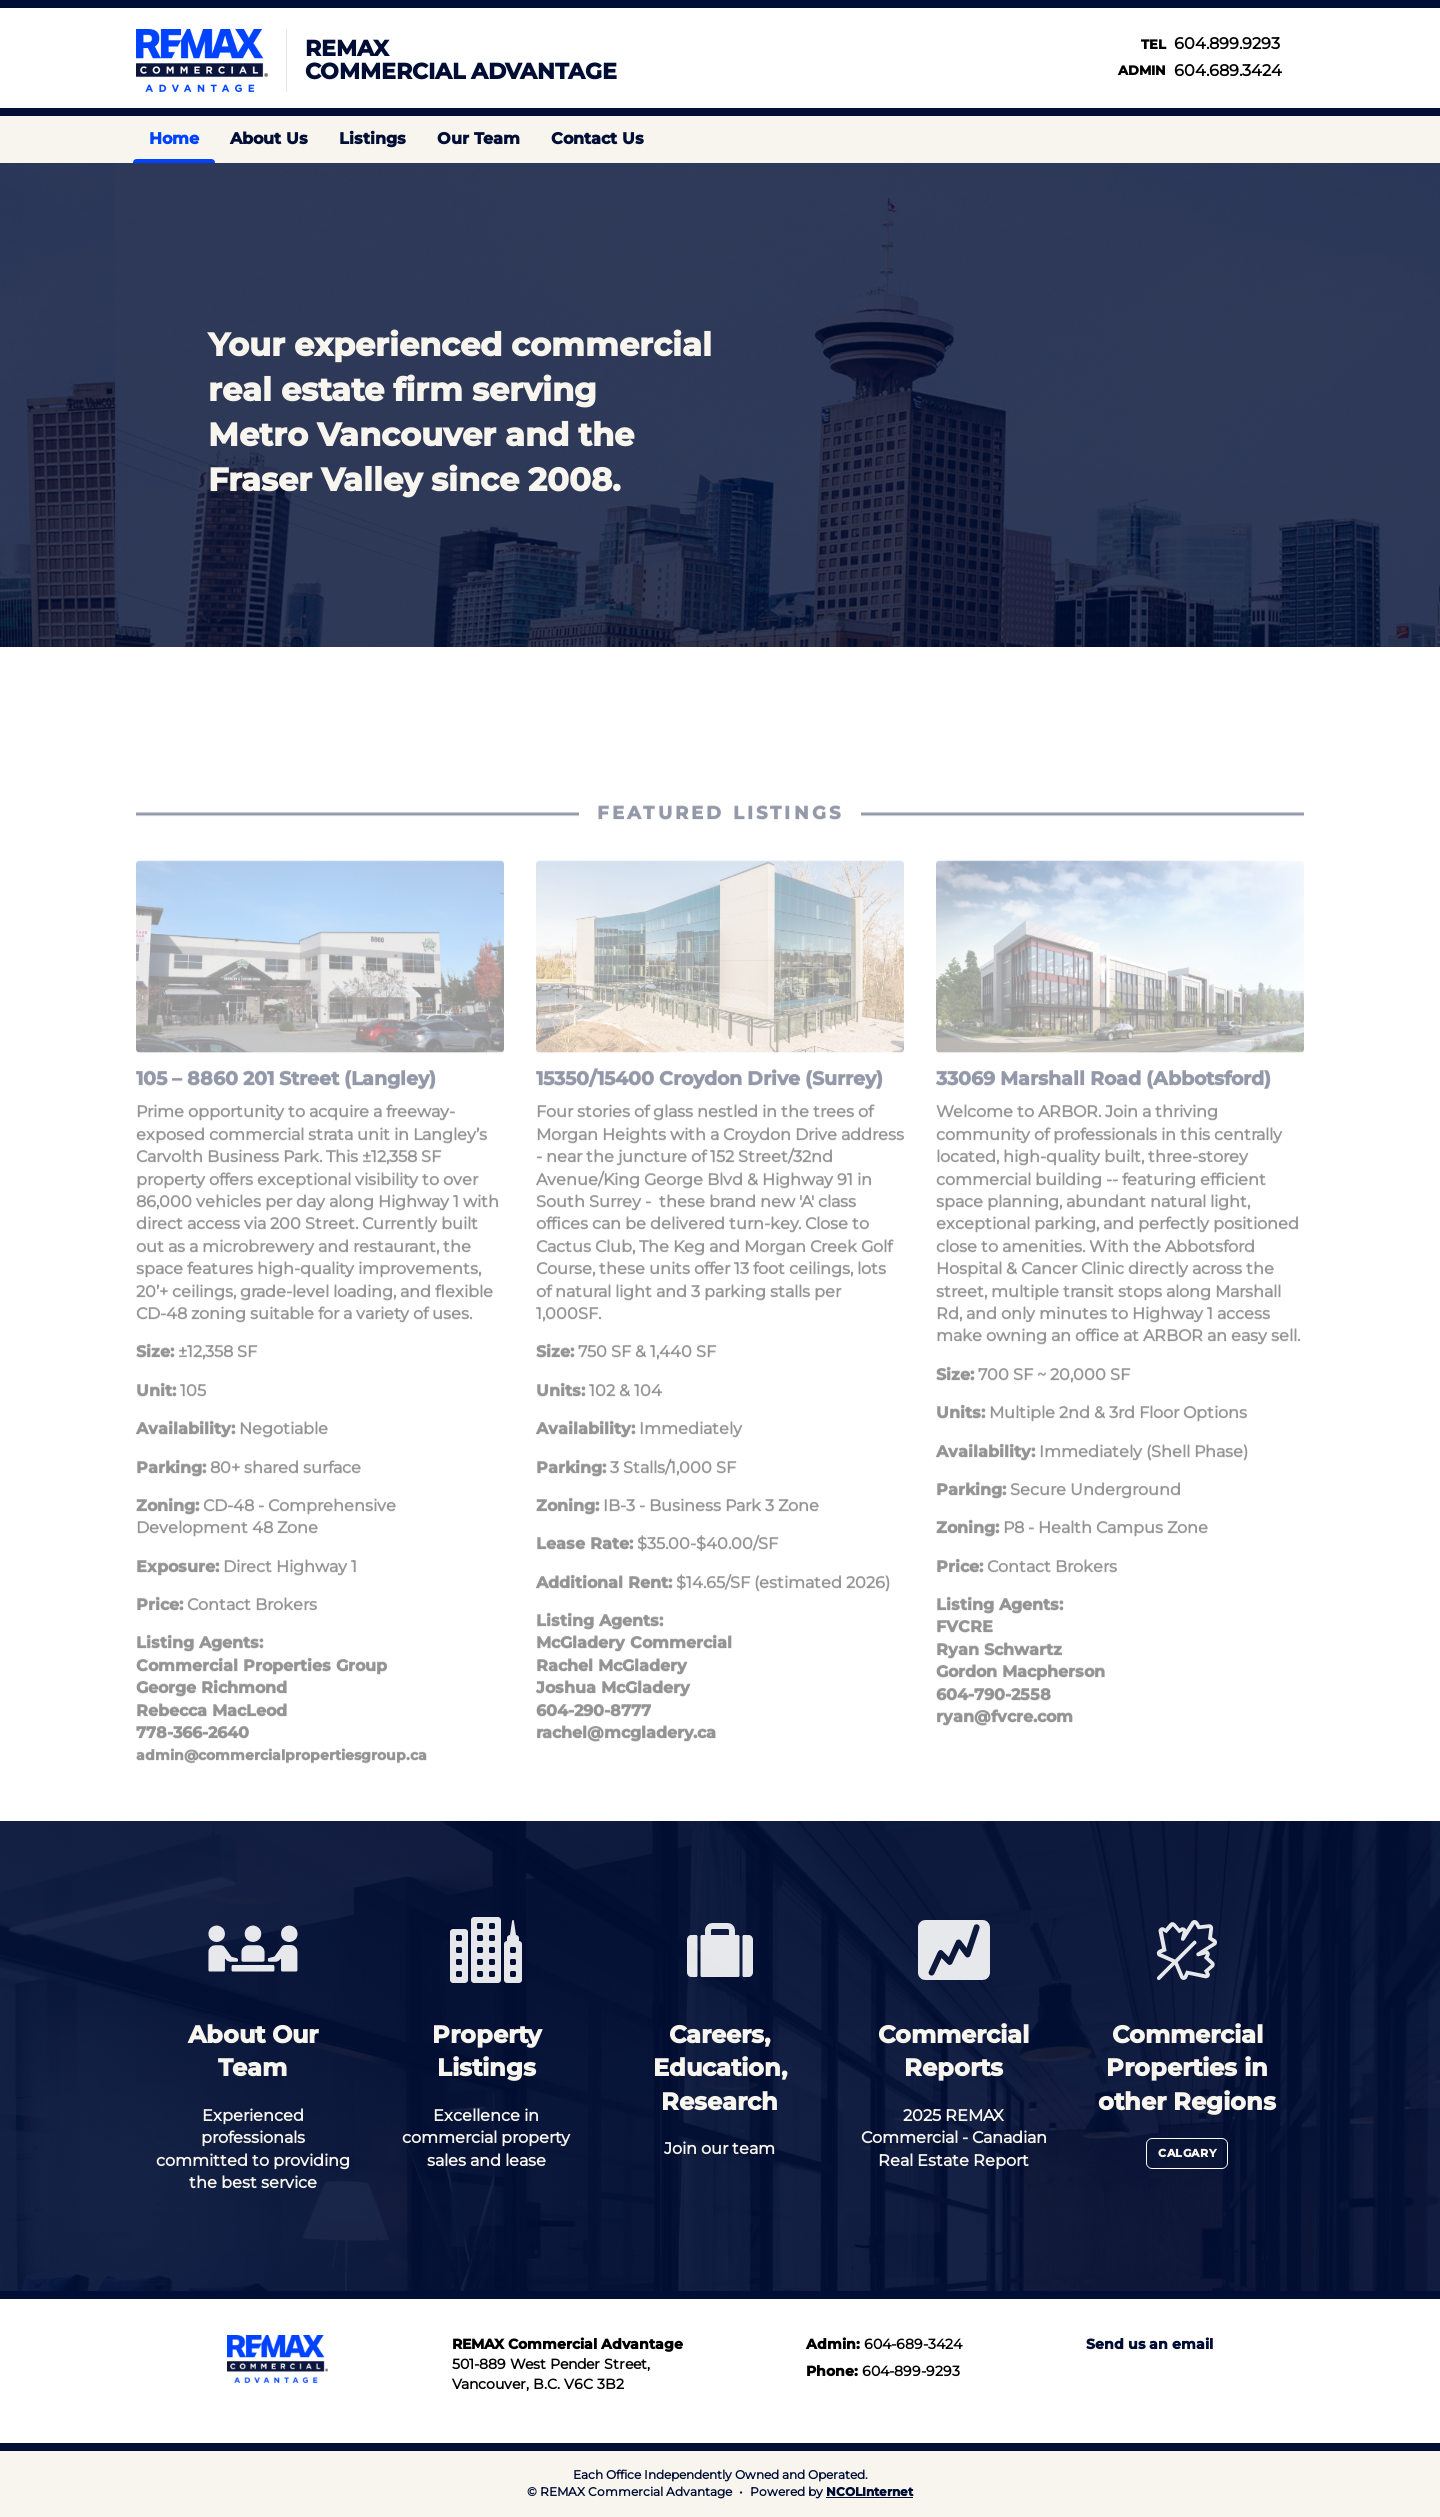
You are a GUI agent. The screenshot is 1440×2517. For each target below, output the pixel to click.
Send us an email (1149, 2344)
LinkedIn (1135, 2377)
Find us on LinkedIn (1273, 139)
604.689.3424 (1228, 70)
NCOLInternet (869, 2491)
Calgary (1187, 2153)
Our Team (478, 138)
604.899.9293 (1227, 43)
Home (174, 138)
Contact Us (597, 138)
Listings (372, 138)
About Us (269, 138)
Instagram (1239, 139)
